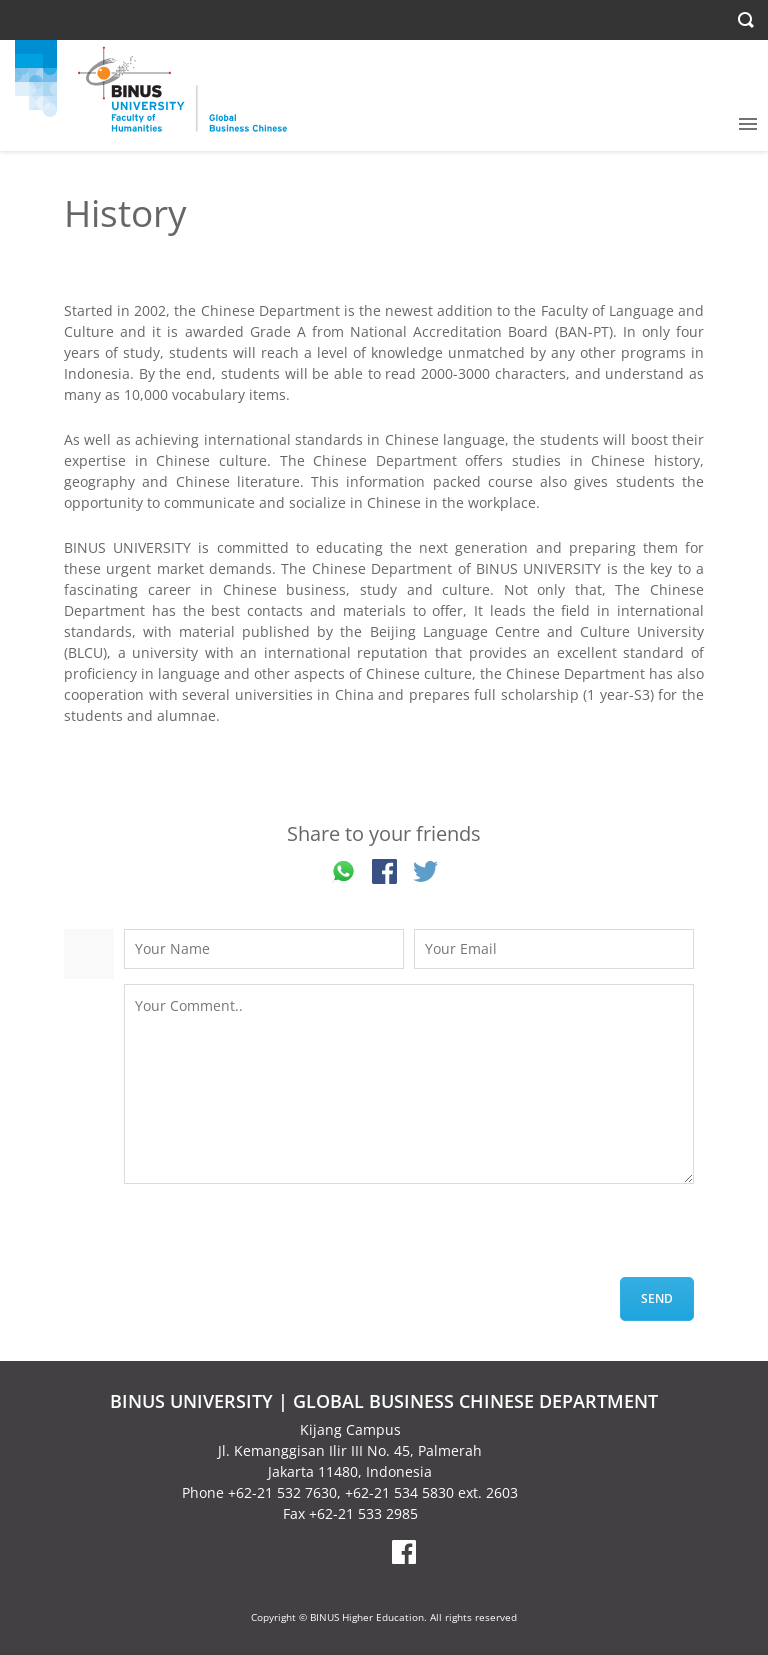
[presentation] (276, 1238)
